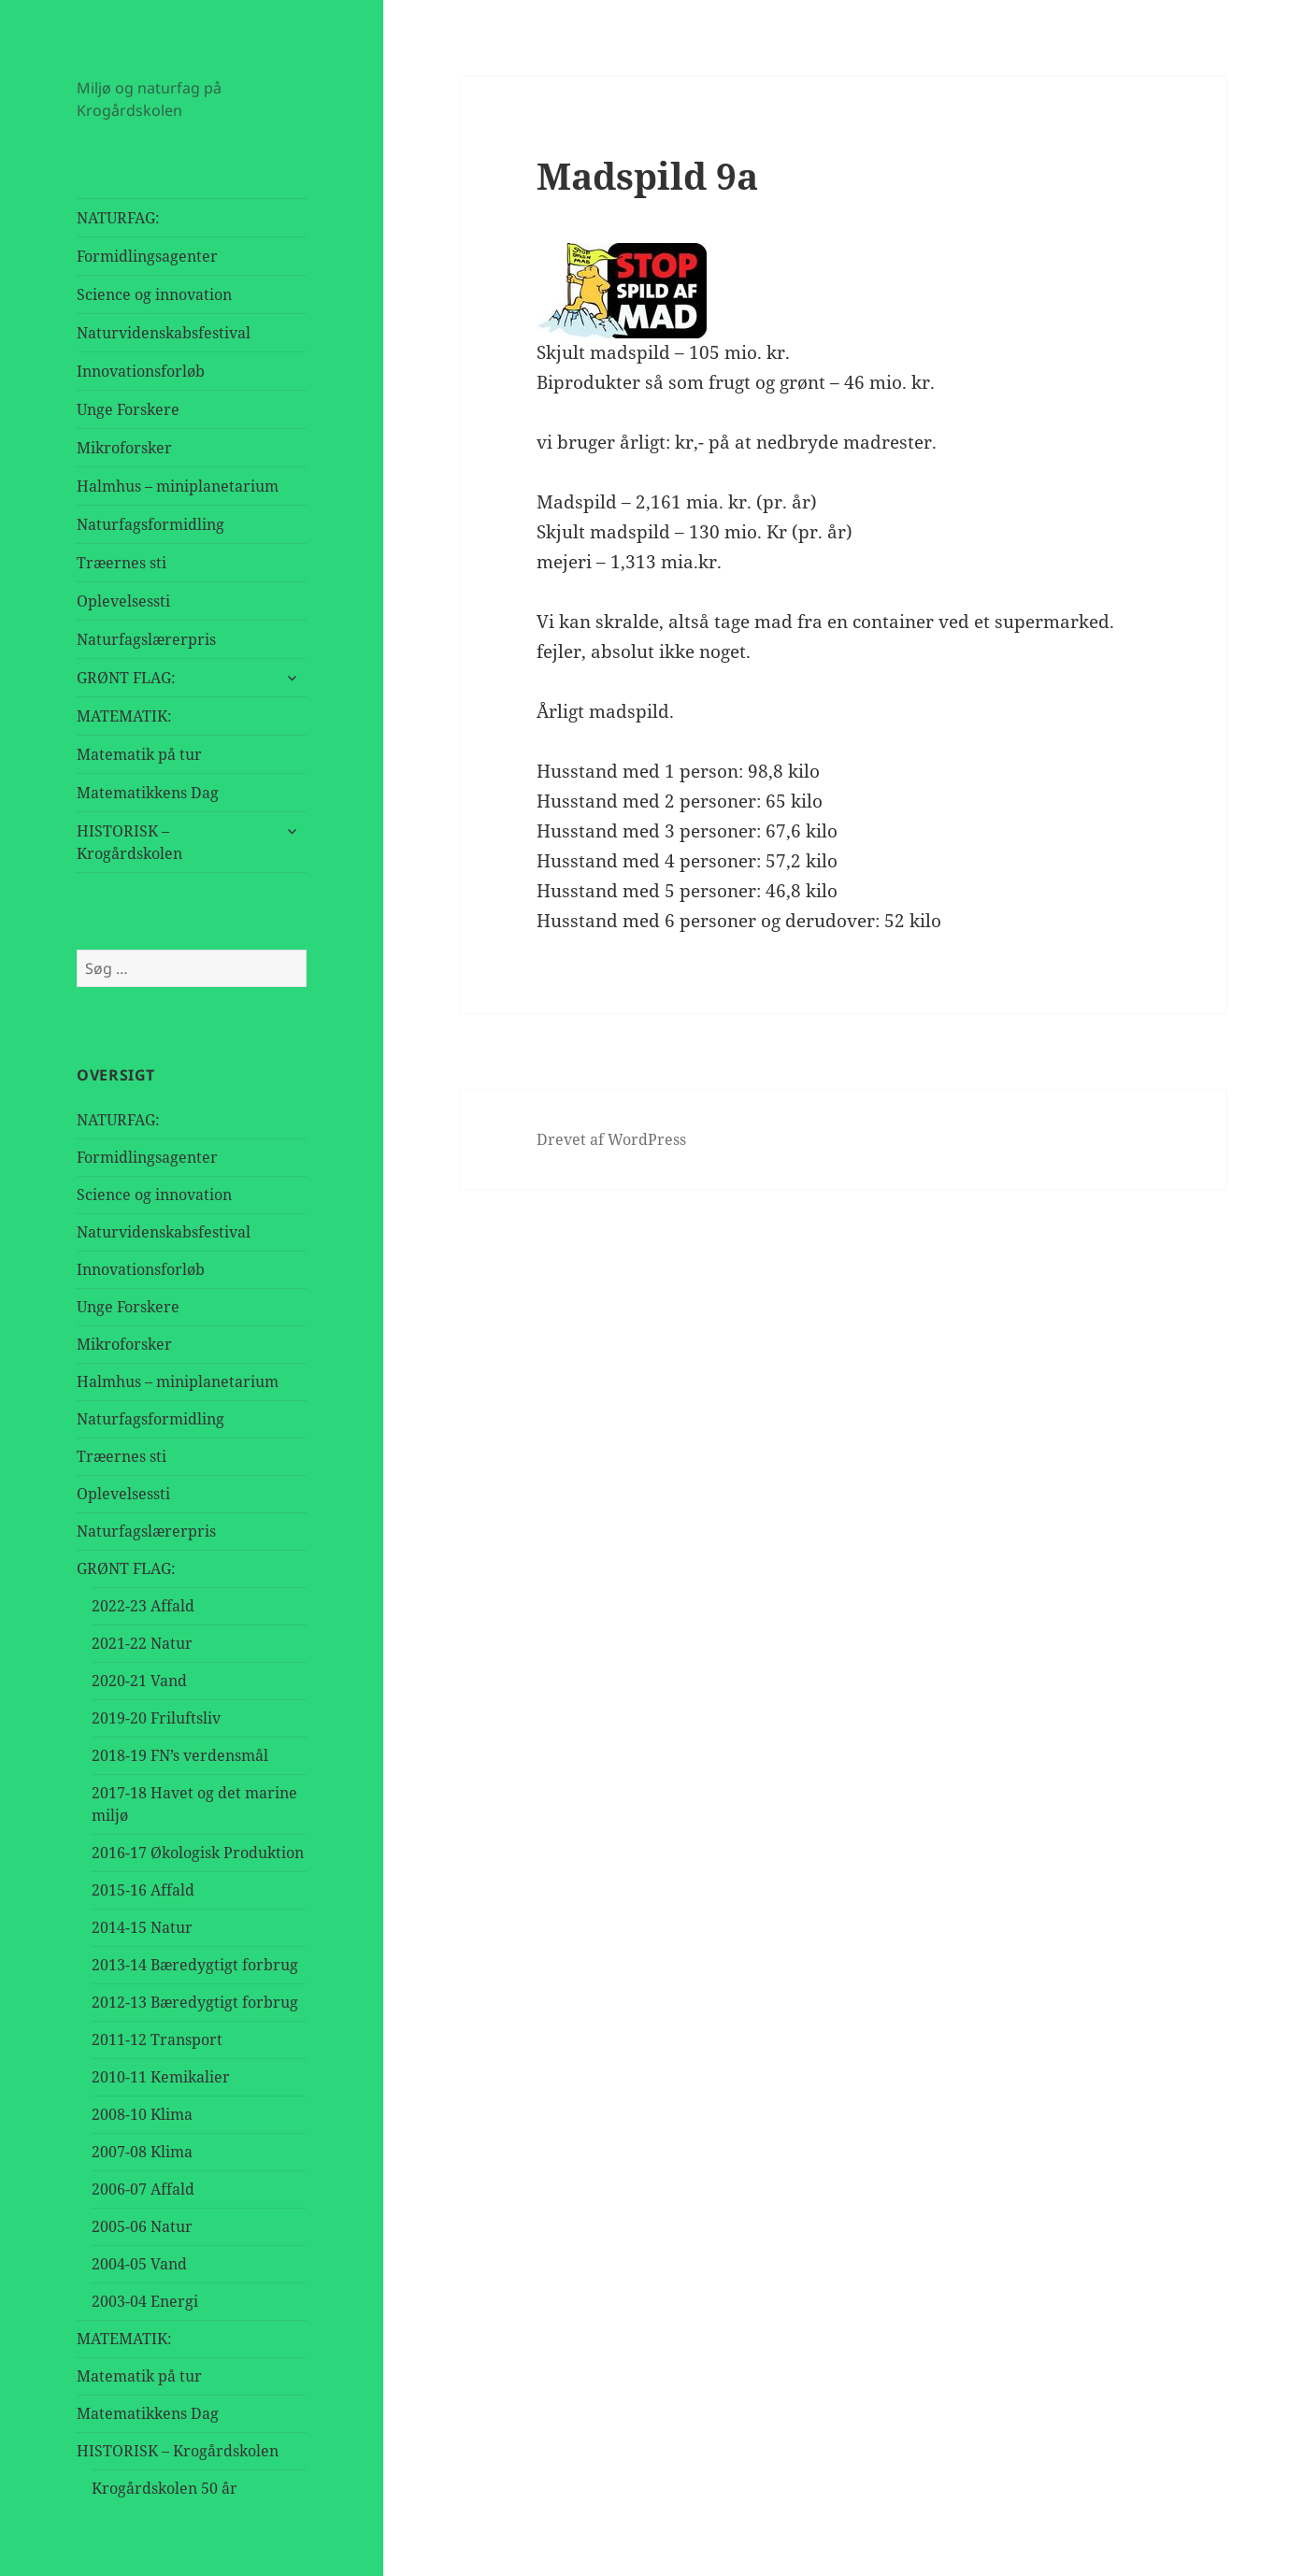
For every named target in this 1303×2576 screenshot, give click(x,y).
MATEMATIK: (124, 716)
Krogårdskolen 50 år (164, 2488)
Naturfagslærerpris (146, 639)
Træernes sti (121, 562)
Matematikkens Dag (148, 792)
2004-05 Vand (139, 2264)
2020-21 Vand (139, 1680)
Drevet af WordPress (611, 1139)
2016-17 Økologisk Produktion (198, 1852)
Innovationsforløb (141, 371)
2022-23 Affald (143, 1606)
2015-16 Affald (143, 1890)
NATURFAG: (118, 218)
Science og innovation (154, 294)
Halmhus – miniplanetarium (178, 486)
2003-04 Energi (145, 2301)
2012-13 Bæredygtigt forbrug (195, 2002)
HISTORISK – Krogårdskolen (129, 842)
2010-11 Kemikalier (161, 2077)
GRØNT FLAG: (126, 677)
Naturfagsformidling (150, 524)
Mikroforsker (124, 447)
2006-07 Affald (143, 2189)
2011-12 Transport (157, 2039)
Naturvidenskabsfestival (164, 332)
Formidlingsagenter (147, 256)
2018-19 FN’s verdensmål (180, 1755)
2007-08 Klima (142, 2151)
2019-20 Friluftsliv (156, 1718)
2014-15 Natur (142, 1927)
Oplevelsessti (123, 601)
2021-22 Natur (142, 1643)
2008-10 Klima (142, 2114)
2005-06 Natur (142, 2226)
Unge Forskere (128, 409)
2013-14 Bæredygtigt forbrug (195, 1964)
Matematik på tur (139, 754)
